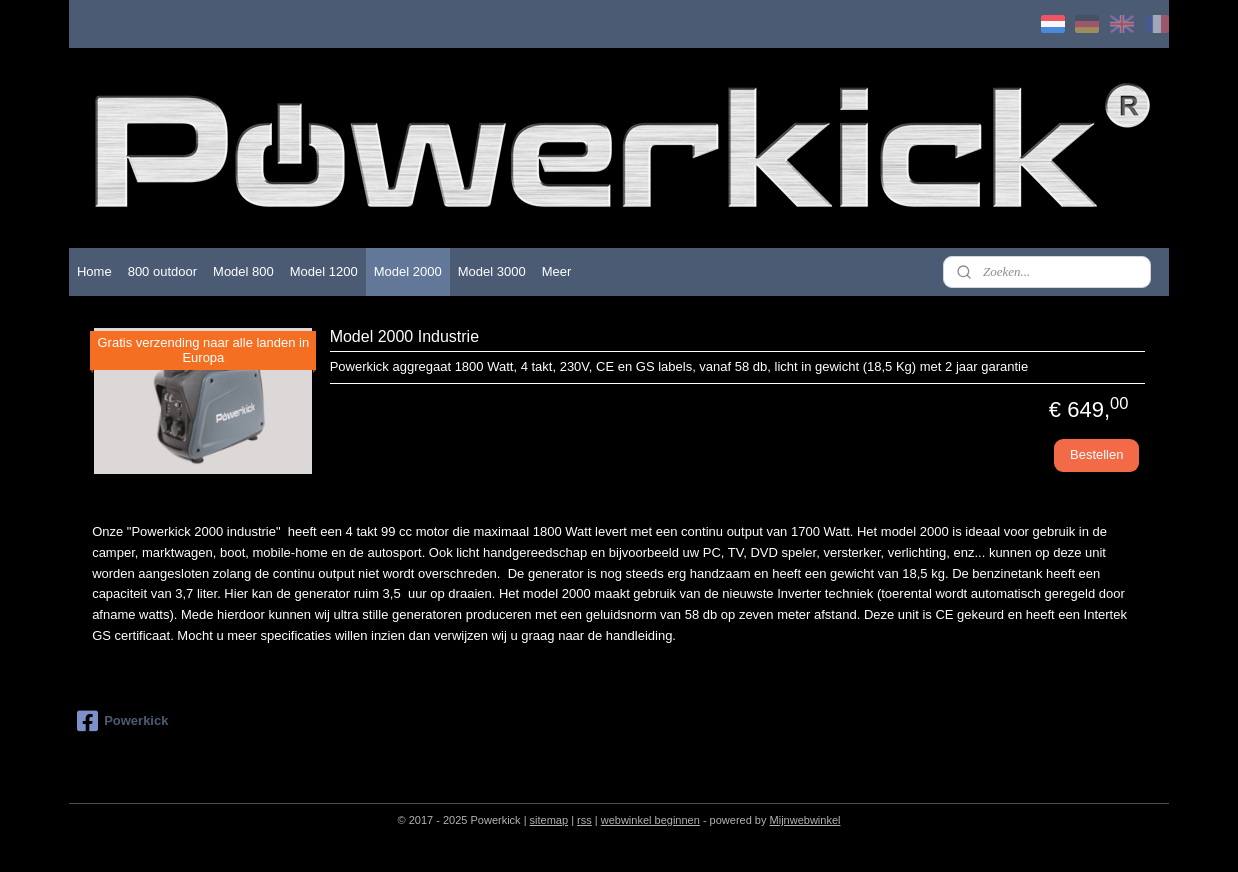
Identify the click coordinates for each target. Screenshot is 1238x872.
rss (584, 820)
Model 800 (243, 271)
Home (94, 271)
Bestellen (1096, 454)
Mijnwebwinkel (805, 820)
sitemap (549, 820)
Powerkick (122, 721)
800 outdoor (162, 271)
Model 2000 (408, 271)
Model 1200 (324, 271)
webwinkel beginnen (650, 820)
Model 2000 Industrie (404, 336)
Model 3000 (492, 271)
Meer (557, 271)
